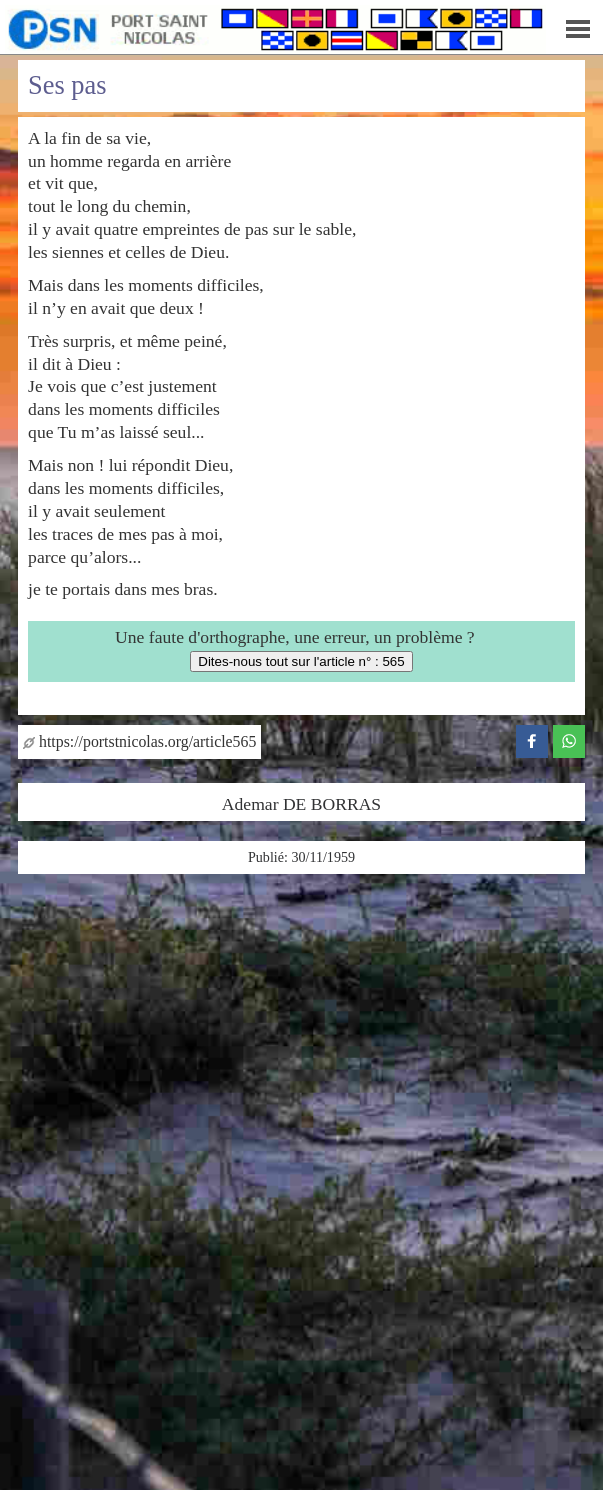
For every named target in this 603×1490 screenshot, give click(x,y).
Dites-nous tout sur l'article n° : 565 (301, 661)
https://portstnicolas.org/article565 (139, 741)
